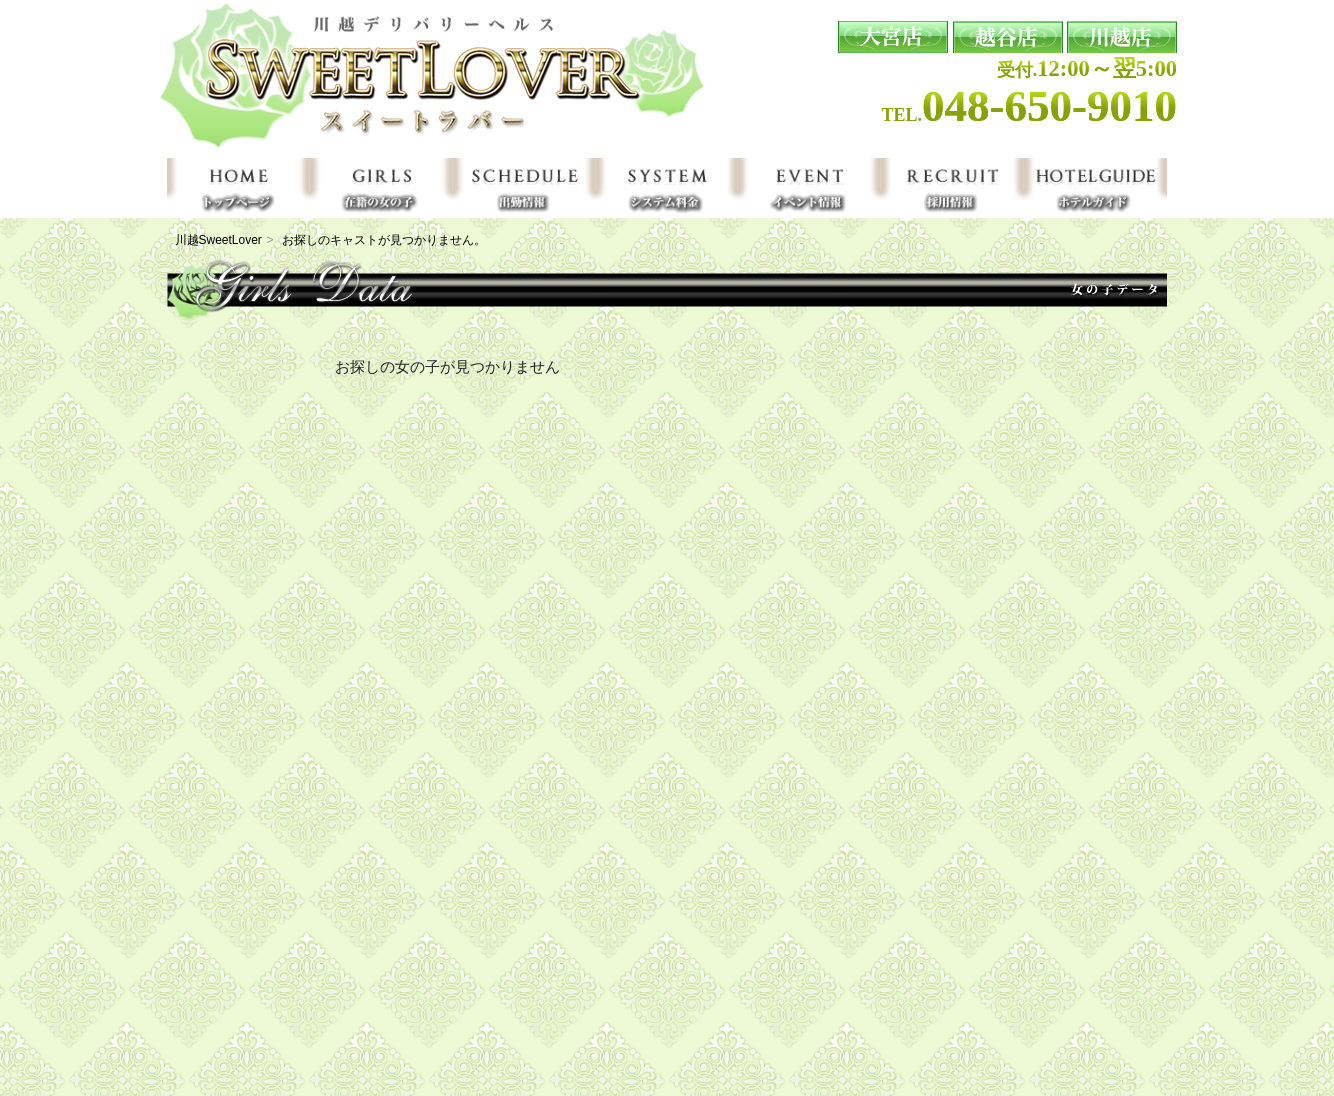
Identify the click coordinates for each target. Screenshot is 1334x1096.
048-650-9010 (1049, 106)
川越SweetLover (218, 240)
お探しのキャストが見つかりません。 (384, 240)
